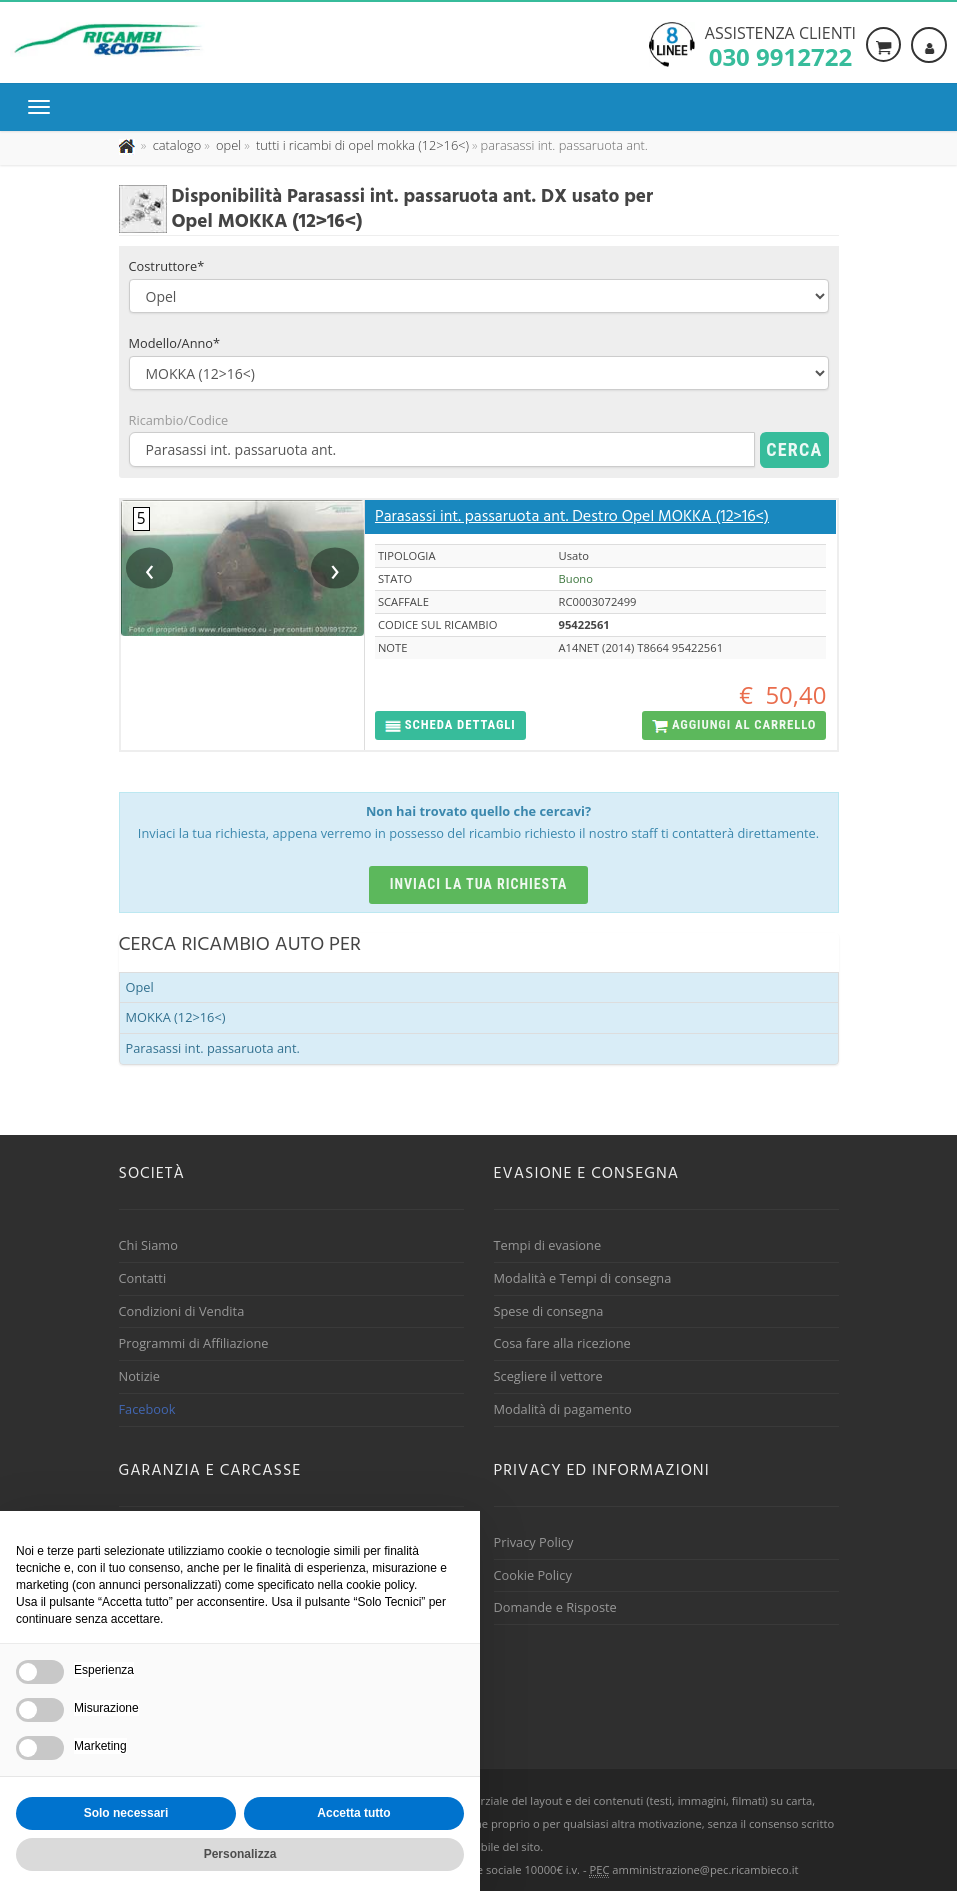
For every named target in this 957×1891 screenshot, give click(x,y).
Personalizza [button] (240, 1854)
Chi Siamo (148, 1245)
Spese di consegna (549, 1311)
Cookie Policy (533, 1575)
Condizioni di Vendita (182, 1311)
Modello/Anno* (175, 343)
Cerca (794, 449)
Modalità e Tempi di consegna (583, 1278)
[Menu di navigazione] (44, 107)
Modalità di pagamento (563, 1409)
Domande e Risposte (555, 1607)
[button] (450, 725)
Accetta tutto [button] (353, 1813)
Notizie (140, 1376)
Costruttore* (167, 266)
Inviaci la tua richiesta (479, 884)
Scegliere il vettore (548, 1376)
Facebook (147, 1409)
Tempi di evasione (548, 1245)
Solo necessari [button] (126, 1813)
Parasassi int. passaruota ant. (213, 1048)
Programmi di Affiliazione (194, 1343)
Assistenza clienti (780, 45)
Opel (140, 987)
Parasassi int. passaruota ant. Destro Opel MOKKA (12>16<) (572, 517)
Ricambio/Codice (179, 420)
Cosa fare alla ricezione (562, 1343)
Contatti (143, 1278)
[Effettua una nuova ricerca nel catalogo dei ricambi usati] (175, 145)
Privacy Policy (534, 1542)
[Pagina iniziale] (128, 145)
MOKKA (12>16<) (176, 1017)
